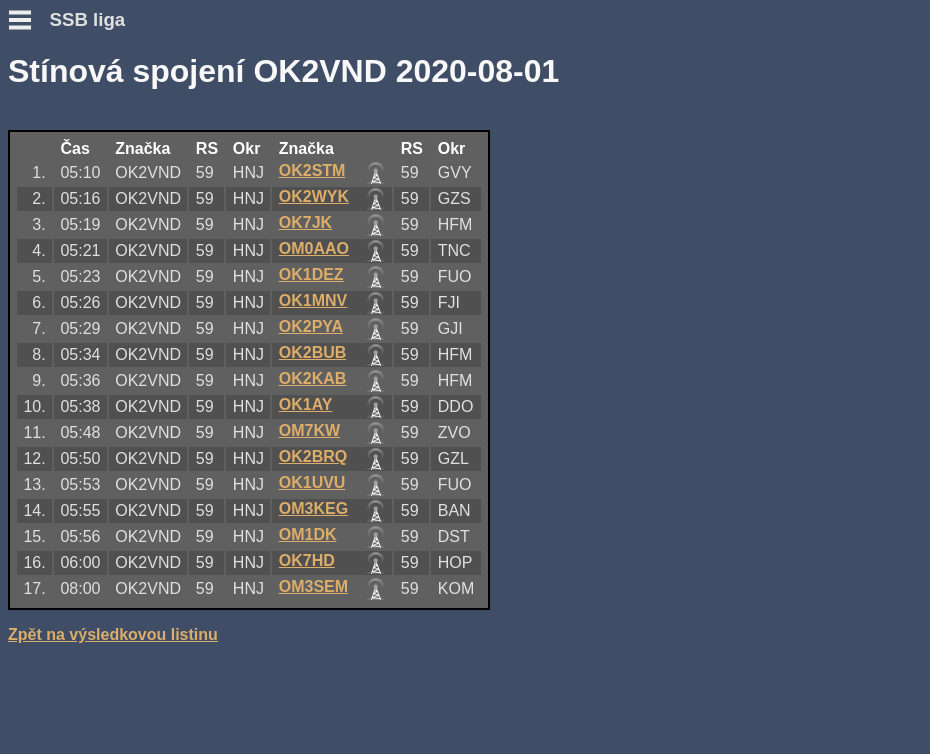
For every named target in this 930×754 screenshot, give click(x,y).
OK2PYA (311, 326)
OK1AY (306, 404)
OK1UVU (312, 482)
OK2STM (312, 170)
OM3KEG (313, 508)
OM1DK (308, 534)
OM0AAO (314, 248)
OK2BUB (313, 352)
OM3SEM (313, 586)
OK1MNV (313, 300)
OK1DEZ (311, 274)
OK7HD (307, 560)
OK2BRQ (313, 456)
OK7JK (305, 222)
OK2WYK (314, 196)
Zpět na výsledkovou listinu (113, 634)
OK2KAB (313, 378)
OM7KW (309, 430)
